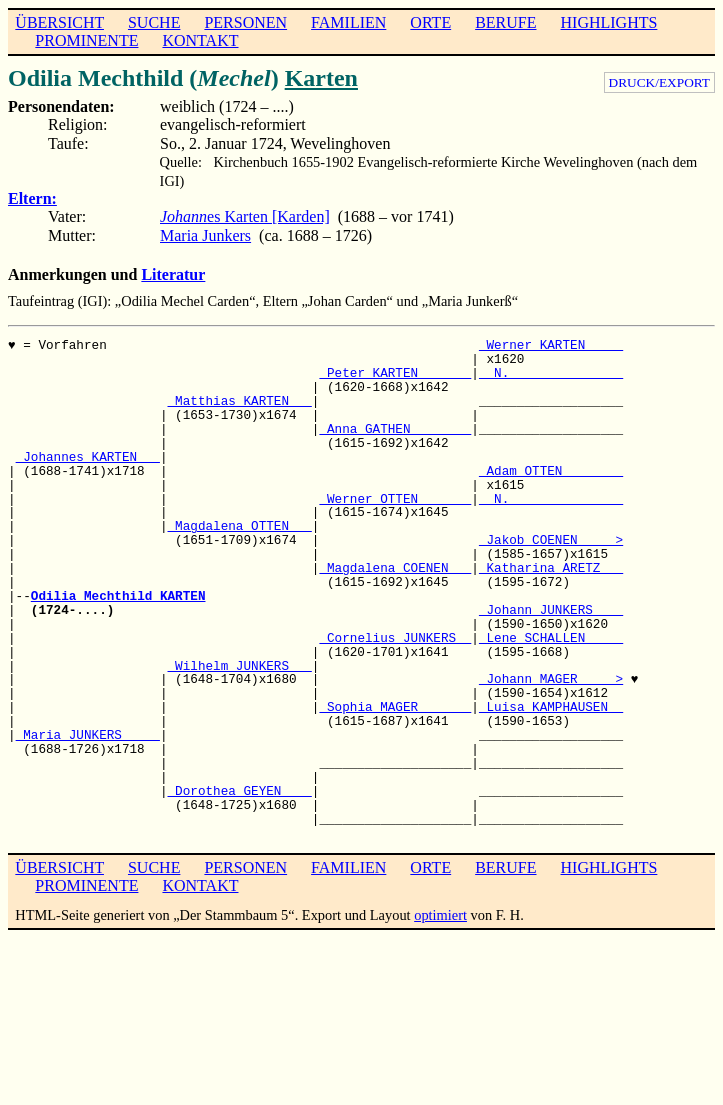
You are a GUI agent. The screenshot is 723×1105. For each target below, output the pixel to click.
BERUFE (505, 22)
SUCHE (154, 22)
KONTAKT (200, 40)
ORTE (430, 22)
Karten (321, 78)
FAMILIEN (348, 22)
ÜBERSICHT (59, 22)
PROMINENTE (86, 40)
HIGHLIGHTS (609, 22)
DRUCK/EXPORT (659, 82)
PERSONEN (245, 22)
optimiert (440, 915)
